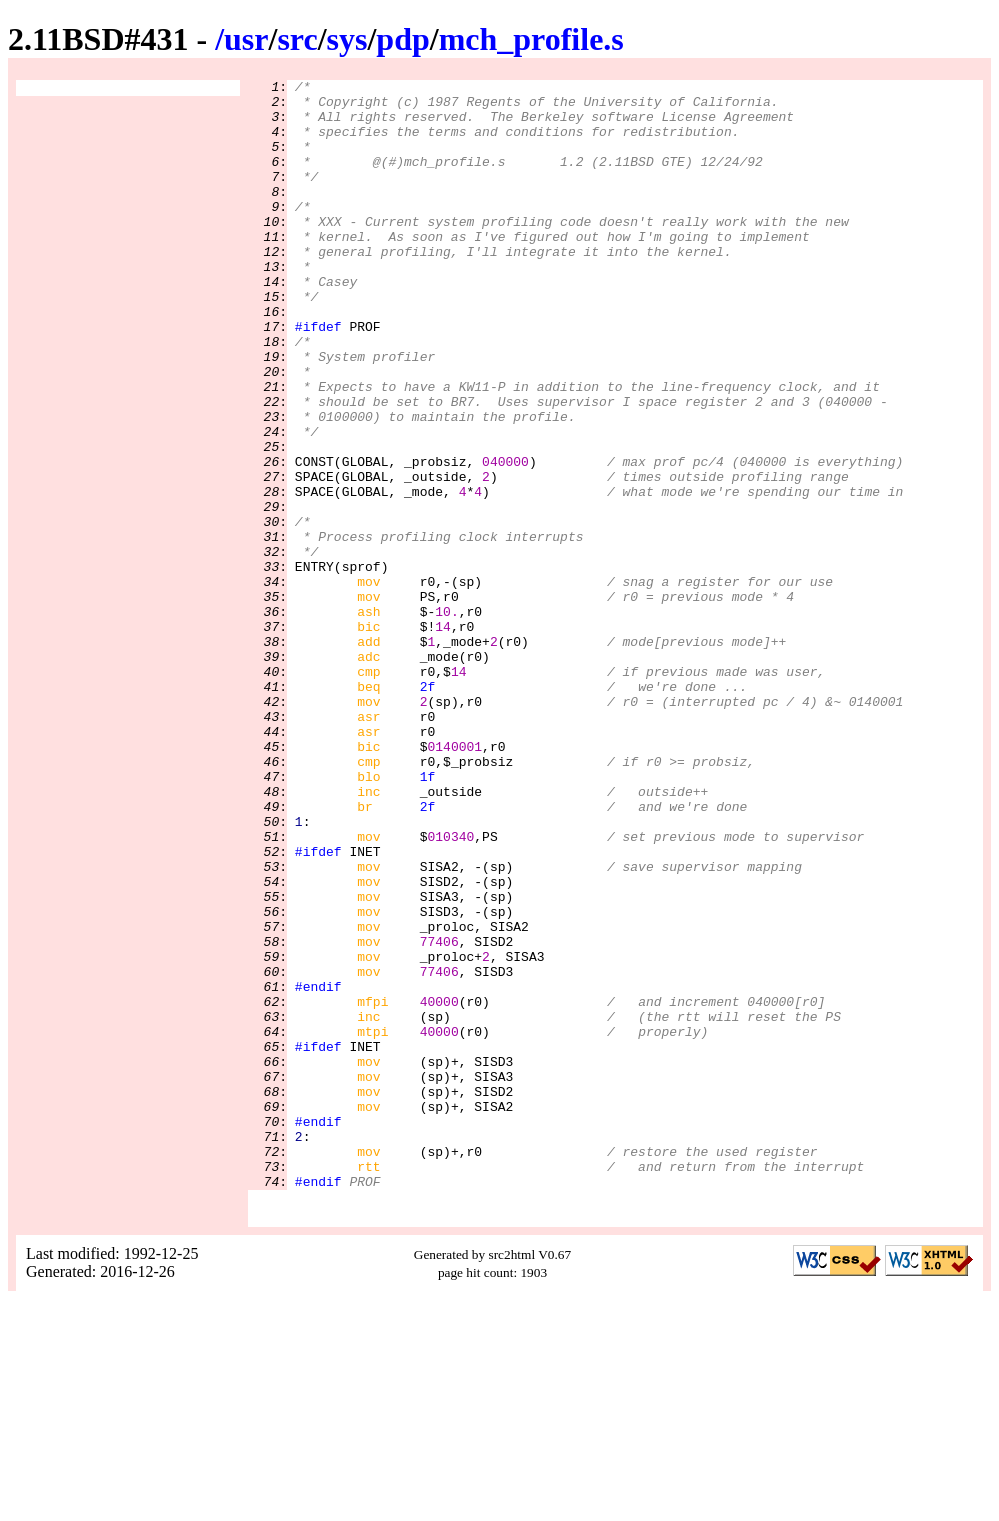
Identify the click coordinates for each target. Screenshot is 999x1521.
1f (428, 917)
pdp (402, 39)
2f (428, 809)
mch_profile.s (531, 39)
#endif (318, 1169)
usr (246, 39)
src (297, 39)
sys (347, 39)
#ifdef (318, 377)
